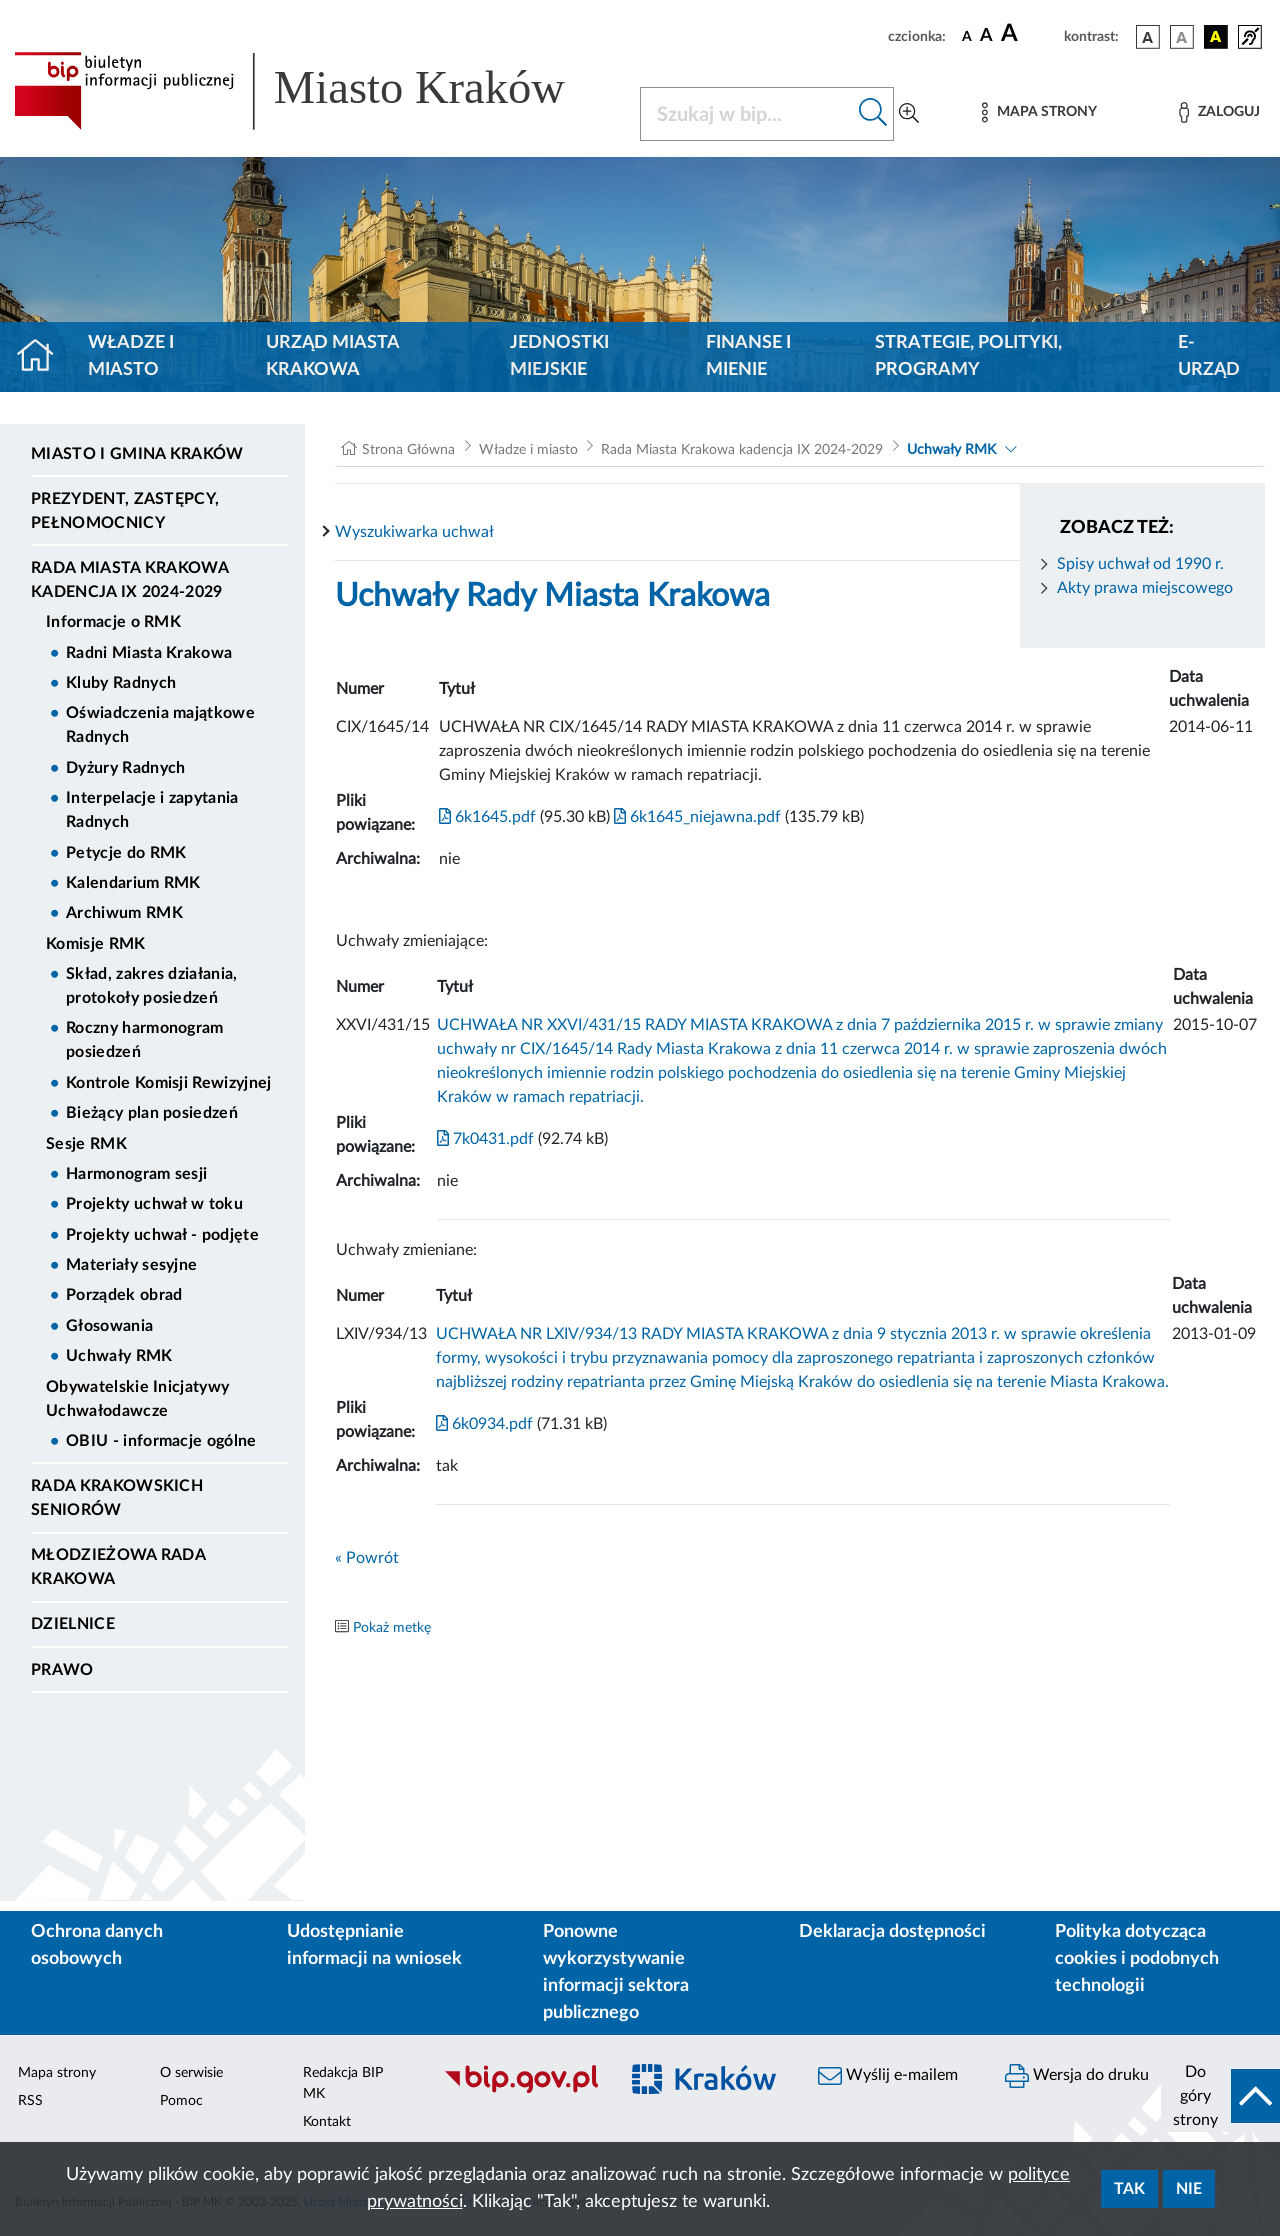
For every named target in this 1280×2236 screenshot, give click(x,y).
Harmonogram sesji (136, 1174)
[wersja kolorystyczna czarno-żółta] (1216, 37)
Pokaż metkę (392, 1628)
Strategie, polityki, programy (968, 356)
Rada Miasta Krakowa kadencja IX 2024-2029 (129, 580)
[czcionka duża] (1029, 34)
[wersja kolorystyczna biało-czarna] (1182, 37)
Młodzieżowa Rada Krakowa (118, 1567)
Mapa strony (57, 2073)
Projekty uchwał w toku (154, 1204)
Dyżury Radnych (125, 768)
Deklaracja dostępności (892, 1932)
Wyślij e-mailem (888, 2076)
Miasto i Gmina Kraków (137, 454)
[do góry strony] (1220, 2096)
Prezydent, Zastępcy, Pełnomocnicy (125, 511)
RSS (30, 2101)
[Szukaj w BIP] (747, 114)
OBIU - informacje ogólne (161, 1441)
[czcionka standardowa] (967, 36)
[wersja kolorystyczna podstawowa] (1148, 37)
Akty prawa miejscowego (1145, 588)
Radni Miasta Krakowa (149, 653)
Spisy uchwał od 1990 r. (1140, 564)
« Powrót (367, 1558)
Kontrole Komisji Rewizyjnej (169, 1083)
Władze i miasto (131, 356)
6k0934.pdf (484, 1424)
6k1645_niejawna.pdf (695, 817)
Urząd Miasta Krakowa (332, 356)
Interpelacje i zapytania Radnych (152, 810)
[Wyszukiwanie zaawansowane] (909, 114)
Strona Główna (408, 450)
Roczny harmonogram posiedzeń (145, 1040)
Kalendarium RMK (133, 883)
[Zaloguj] (1219, 112)
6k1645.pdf (487, 817)
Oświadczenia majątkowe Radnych (160, 725)
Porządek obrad (124, 1295)
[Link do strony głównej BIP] (315, 91)
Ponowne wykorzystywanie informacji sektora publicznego (616, 1972)
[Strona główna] (43, 357)
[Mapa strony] (1039, 112)
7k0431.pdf (485, 1139)
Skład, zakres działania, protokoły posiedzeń (152, 986)
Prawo (62, 1670)
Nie (1189, 2189)
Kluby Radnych (121, 683)
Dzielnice (73, 1624)
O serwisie (191, 2073)
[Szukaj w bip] (873, 114)
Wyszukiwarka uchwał (414, 532)
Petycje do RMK (126, 853)
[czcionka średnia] (986, 36)
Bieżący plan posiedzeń (152, 1113)
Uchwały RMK (119, 1356)
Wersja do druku (1077, 2076)
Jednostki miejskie (559, 356)
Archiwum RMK (124, 913)
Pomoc (181, 2101)
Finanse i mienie (748, 356)
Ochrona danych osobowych (97, 1945)
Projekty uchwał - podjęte (162, 1235)
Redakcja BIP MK (343, 2083)
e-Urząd (1209, 356)
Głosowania (109, 1326)
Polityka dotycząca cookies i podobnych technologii (1137, 1959)
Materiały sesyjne (131, 1265)
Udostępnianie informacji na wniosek (374, 1945)
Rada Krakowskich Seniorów (117, 1498)
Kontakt (327, 2122)
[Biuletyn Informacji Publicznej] (520, 2090)
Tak (1129, 2189)
